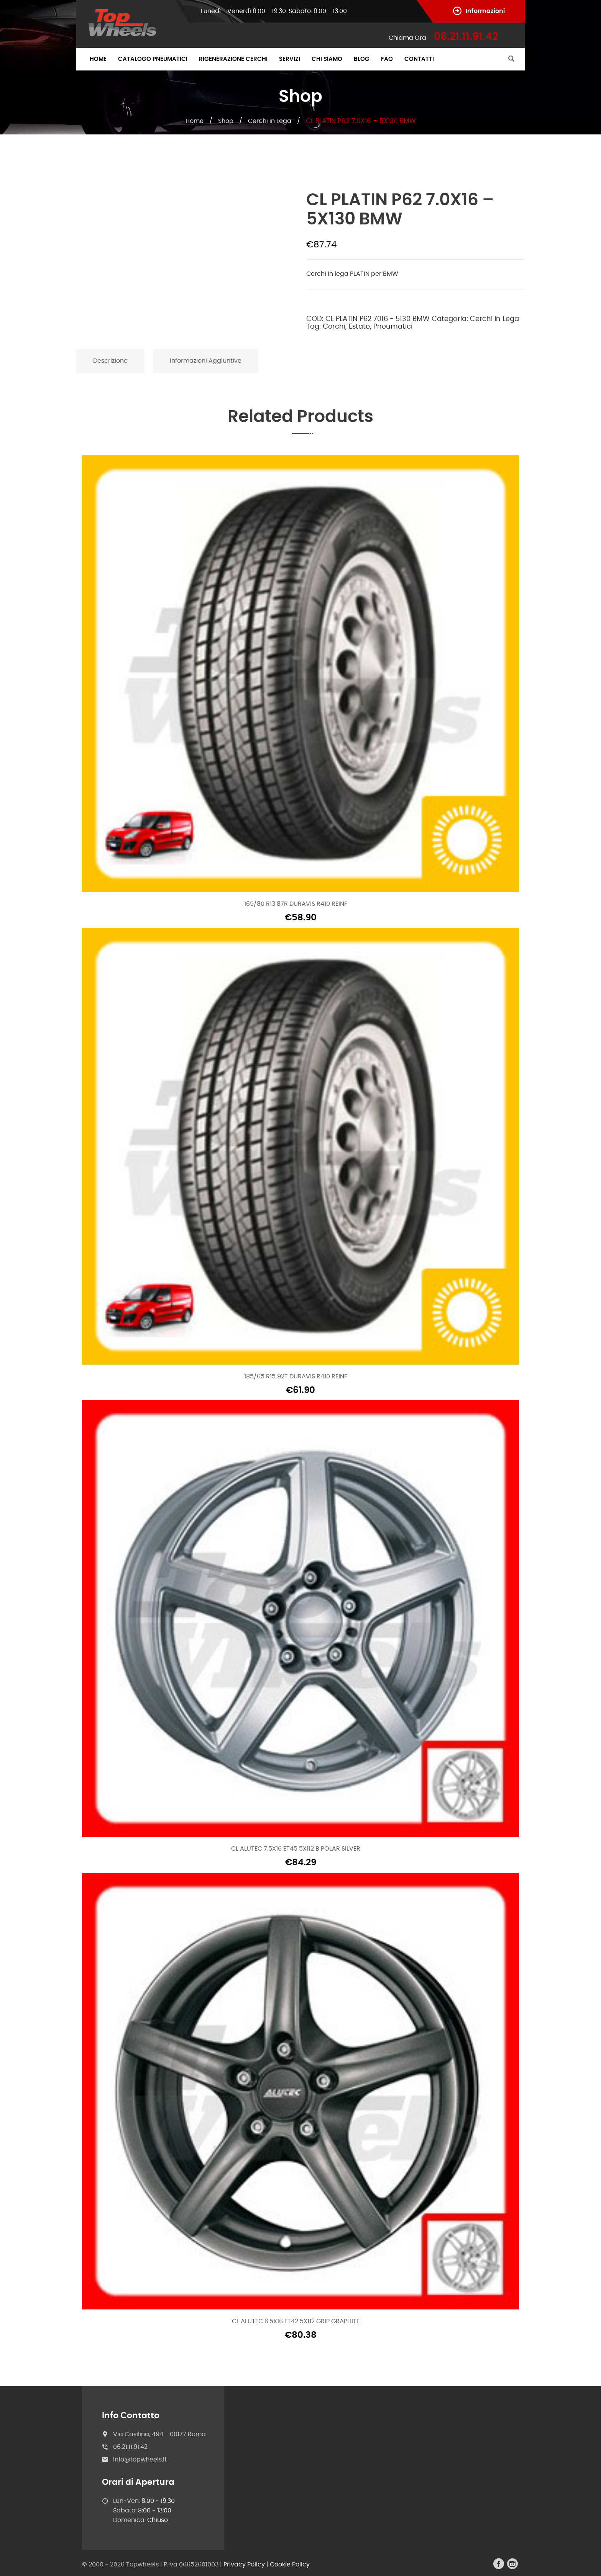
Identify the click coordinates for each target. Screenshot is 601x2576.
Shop (225, 121)
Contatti (419, 59)
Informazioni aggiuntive (205, 361)
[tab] (110, 361)
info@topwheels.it (140, 2460)
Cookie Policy (290, 2564)
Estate (359, 326)
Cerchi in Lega (269, 121)
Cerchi (334, 326)
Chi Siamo (327, 59)
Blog (361, 59)
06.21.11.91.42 (130, 2447)
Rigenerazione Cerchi (233, 59)
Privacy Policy (244, 2564)
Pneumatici (392, 326)
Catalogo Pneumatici (152, 59)
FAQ (387, 59)
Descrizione (110, 361)
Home (98, 59)
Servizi (289, 59)
